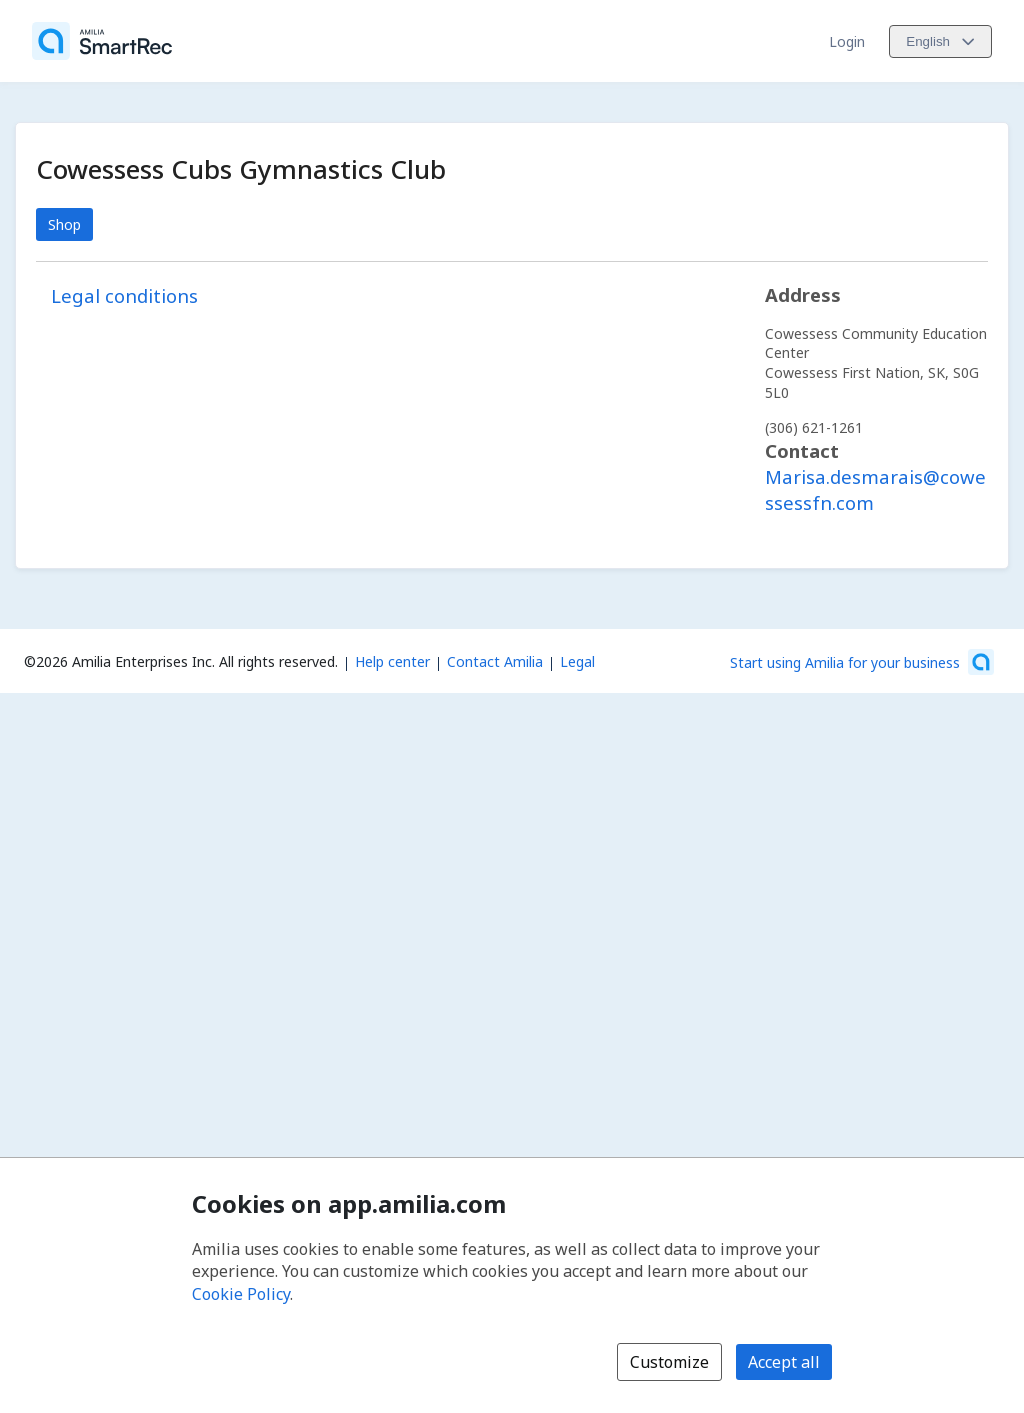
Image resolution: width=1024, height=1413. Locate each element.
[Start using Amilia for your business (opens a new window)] (862, 662)
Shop (64, 224)
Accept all (784, 1362)
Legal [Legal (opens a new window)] (577, 661)
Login (847, 41)
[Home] (102, 41)
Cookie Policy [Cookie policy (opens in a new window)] (241, 1294)
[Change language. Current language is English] (940, 41)
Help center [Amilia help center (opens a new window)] (392, 661)
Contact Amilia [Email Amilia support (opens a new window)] (495, 661)
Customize (669, 1362)
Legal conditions (124, 295)
